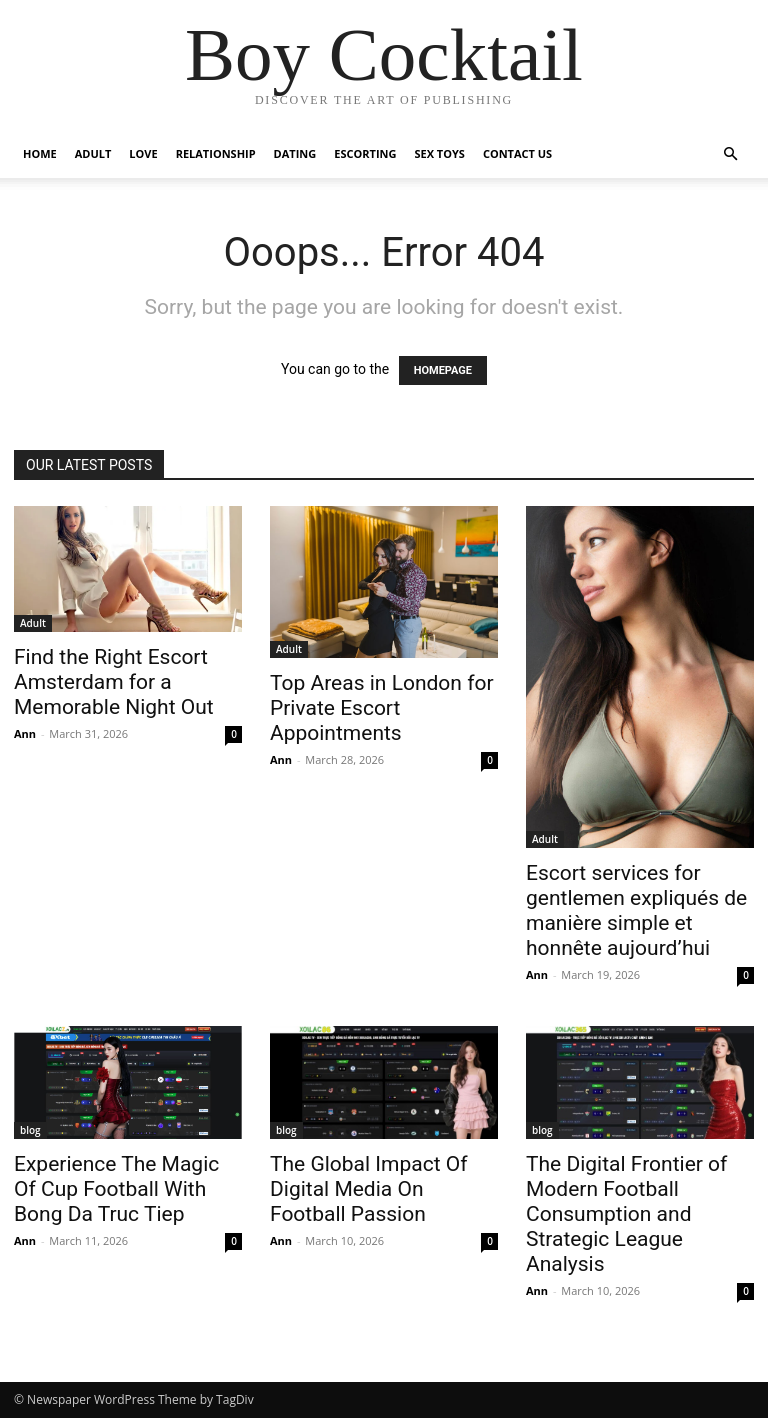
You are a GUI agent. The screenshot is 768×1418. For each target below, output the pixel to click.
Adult (93, 153)
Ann (25, 733)
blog (30, 1130)
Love (143, 153)
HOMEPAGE (443, 370)
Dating (295, 153)
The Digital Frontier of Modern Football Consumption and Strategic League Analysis (626, 1214)
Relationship (216, 153)
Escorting (365, 153)
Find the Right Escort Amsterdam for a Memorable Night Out (114, 682)
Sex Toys (439, 153)
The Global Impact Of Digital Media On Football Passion (369, 1189)
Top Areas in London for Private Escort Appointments (382, 708)
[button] (730, 154)
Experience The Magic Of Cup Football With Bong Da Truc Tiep (116, 1189)
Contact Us (517, 153)
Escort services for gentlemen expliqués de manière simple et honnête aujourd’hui (636, 910)
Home (40, 153)
